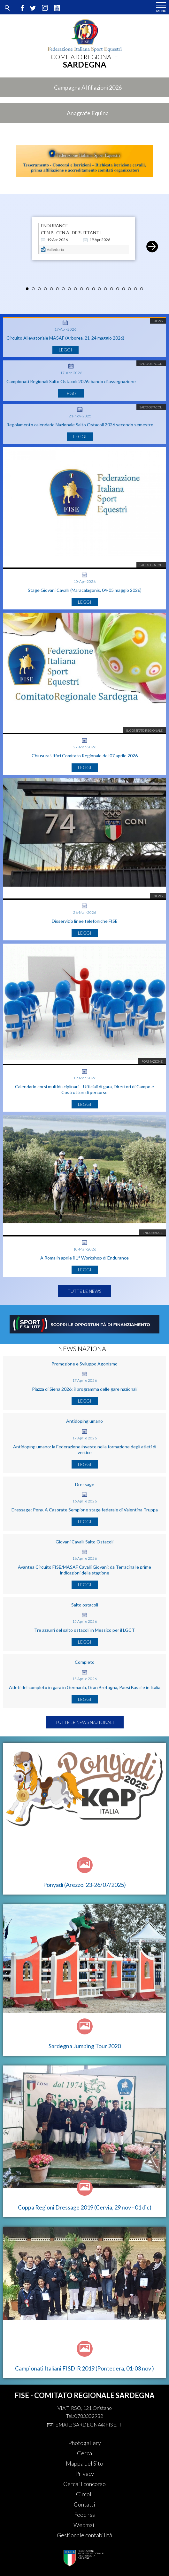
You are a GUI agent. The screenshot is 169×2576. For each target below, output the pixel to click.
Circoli (84, 2494)
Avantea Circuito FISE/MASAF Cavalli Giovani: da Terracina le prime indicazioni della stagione (84, 1569)
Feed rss (84, 2514)
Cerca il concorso (84, 2483)
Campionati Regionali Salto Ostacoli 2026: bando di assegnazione (71, 381)
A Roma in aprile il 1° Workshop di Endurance (84, 1257)
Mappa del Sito (84, 2463)
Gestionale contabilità (84, 2535)
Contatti (84, 2504)
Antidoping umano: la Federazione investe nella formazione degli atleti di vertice (84, 1449)
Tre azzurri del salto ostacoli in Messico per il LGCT (84, 1630)
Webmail (84, 2524)
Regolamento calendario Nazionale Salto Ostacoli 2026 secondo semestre (79, 424)
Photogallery (84, 2442)
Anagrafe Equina (88, 113)
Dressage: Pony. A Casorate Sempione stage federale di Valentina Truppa (85, 1509)
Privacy (84, 2473)
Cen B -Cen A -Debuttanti (71, 232)
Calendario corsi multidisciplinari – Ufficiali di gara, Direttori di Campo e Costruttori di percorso (84, 1089)
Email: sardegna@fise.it (88, 2424)
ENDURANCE (54, 225)
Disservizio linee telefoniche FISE (85, 921)
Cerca (84, 2453)
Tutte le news (84, 1291)
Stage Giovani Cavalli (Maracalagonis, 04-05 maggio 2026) (85, 590)
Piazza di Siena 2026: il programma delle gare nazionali (84, 1389)
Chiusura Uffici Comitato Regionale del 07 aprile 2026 (85, 755)
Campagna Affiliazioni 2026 (88, 87)
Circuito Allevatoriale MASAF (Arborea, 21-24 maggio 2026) (65, 338)
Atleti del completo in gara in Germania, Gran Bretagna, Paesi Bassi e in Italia (84, 1687)
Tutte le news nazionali (84, 1722)
